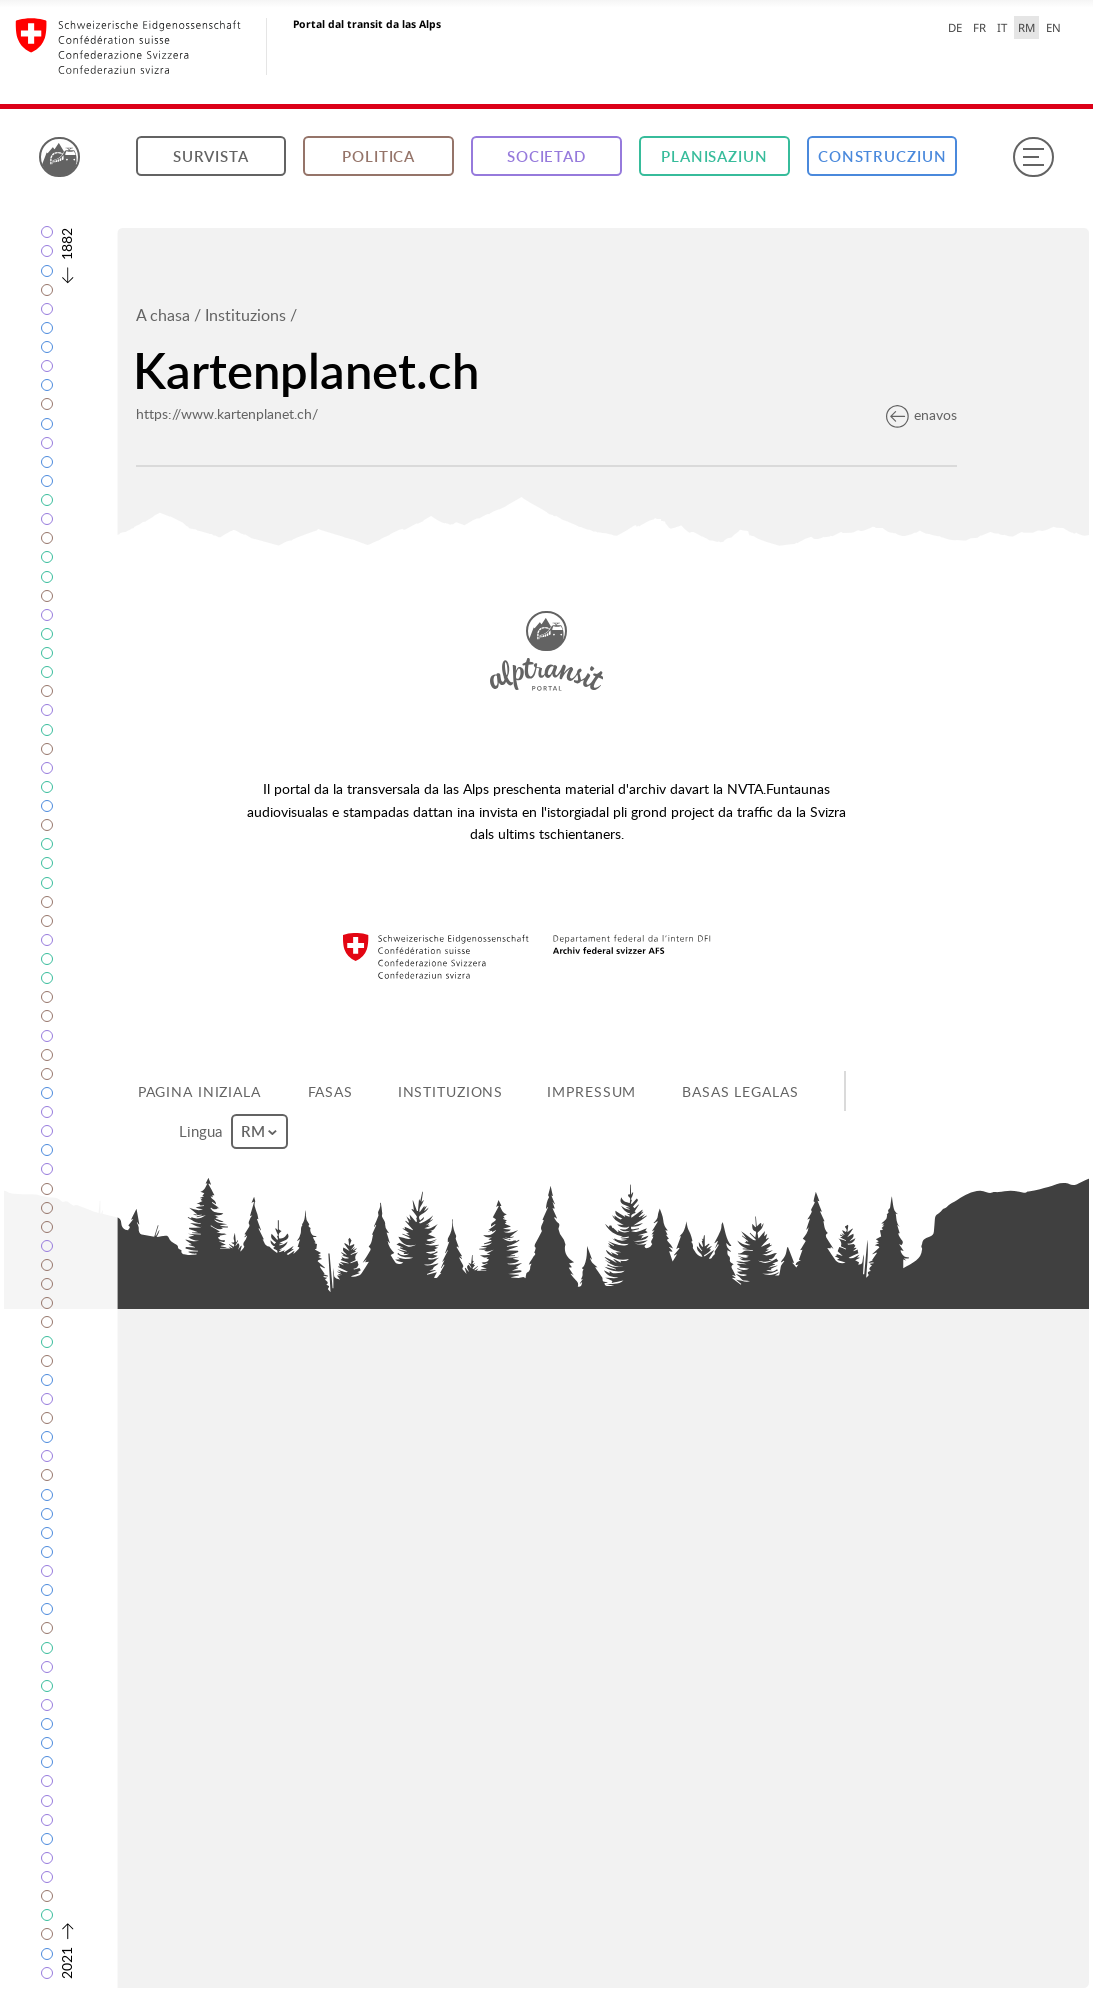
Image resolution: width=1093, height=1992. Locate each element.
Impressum (591, 1091)
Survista (211, 156)
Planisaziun (714, 156)
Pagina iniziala (199, 1091)
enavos (921, 414)
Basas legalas (740, 1091)
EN (1053, 27)
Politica (378, 156)
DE (955, 27)
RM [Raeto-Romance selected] (1026, 27)
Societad (546, 156)
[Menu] (1033, 157)
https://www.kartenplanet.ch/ (227, 413)
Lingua (233, 1131)
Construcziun (882, 156)
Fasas (330, 1091)
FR (979, 27)
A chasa (163, 315)
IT (1002, 27)
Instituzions (245, 315)
